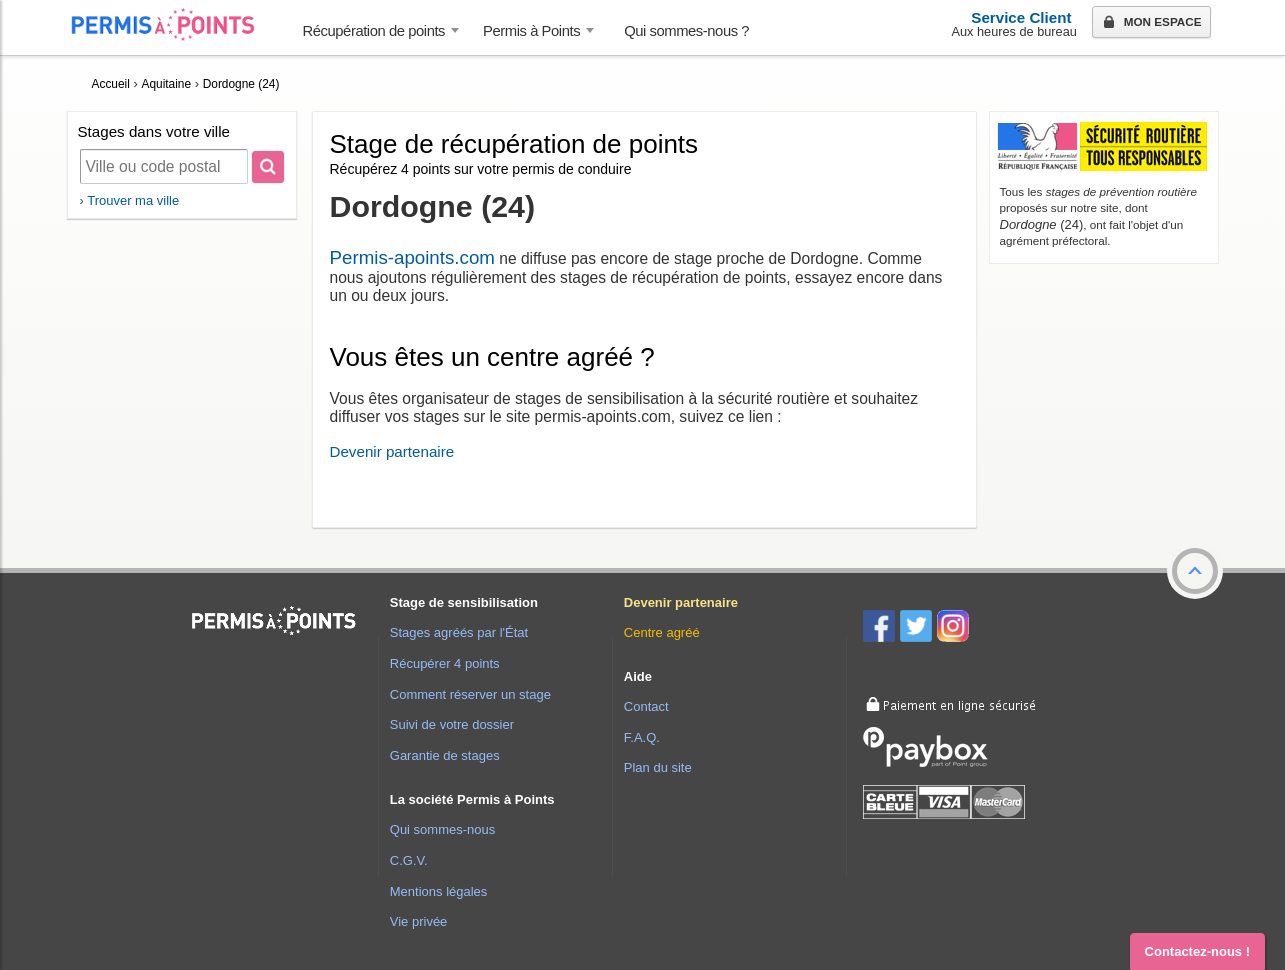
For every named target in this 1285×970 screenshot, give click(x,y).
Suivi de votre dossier (452, 724)
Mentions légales (439, 891)
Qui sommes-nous (442, 829)
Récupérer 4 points (445, 663)
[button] (1195, 571)
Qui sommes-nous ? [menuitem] (686, 31)
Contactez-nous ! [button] (1197, 951)
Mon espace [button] (1150, 23)
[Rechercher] (268, 167)
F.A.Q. (642, 737)
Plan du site (658, 767)
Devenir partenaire (392, 451)
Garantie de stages (445, 755)
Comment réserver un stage (470, 694)
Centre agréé (662, 632)
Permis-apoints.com (412, 257)
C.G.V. (409, 860)
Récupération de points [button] (374, 31)
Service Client (1021, 17)
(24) (1042, 224)
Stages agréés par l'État (459, 632)
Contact (646, 706)
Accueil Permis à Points (173, 24)
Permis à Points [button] (531, 31)
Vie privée (419, 921)
